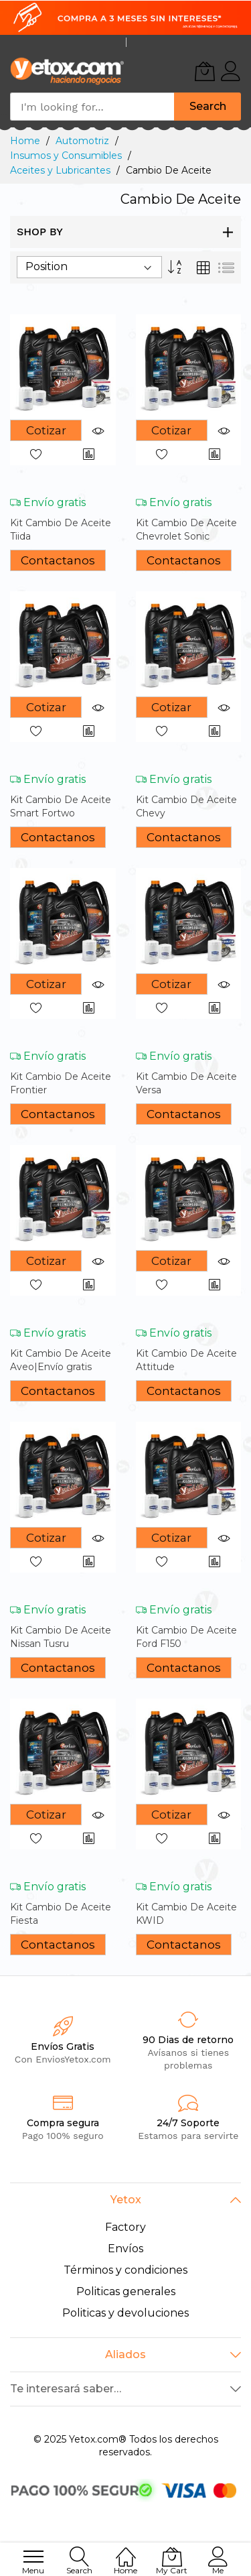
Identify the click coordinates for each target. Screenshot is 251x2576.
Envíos (125, 2248)
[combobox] (92, 107)
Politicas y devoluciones (125, 2313)
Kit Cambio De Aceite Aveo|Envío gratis (60, 1359)
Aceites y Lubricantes (61, 170)
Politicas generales (125, 2291)
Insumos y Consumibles (67, 155)
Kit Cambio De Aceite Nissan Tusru (60, 1636)
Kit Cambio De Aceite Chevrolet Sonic (186, 529)
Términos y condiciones (125, 2270)
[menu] (33, 2557)
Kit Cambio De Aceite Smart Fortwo (60, 806)
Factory (125, 2227)
